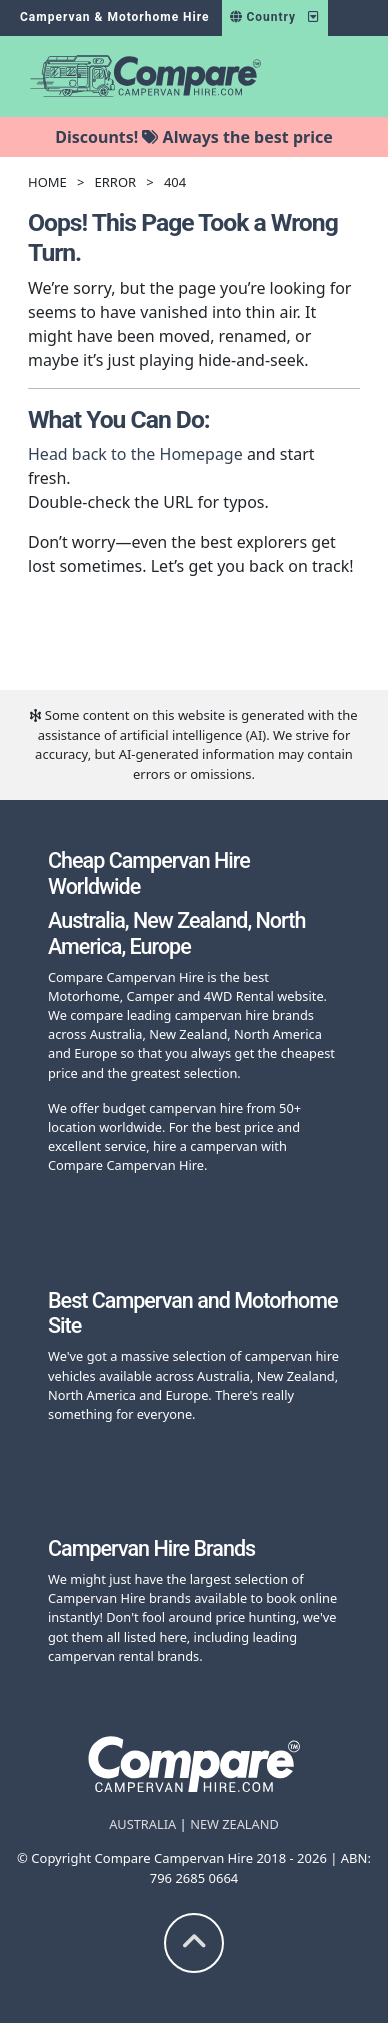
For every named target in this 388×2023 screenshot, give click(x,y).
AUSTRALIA (142, 1824)
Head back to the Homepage (135, 454)
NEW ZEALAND (234, 1824)
